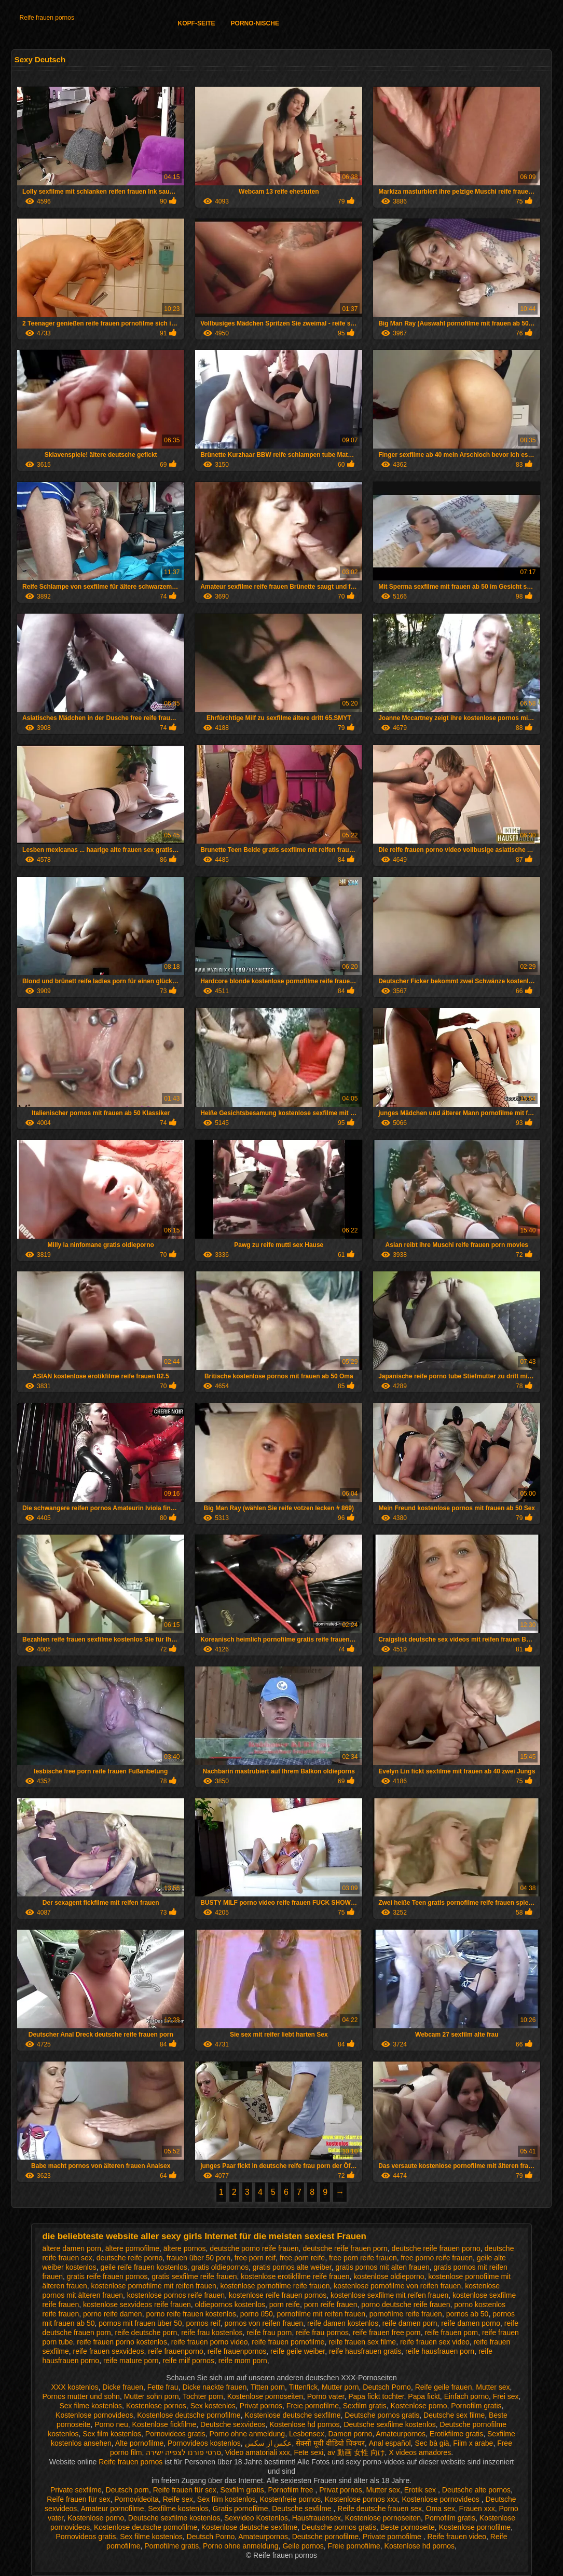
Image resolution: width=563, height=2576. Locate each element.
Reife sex (178, 2499)
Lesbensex (306, 2434)
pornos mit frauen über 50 (140, 2323)
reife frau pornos (322, 2332)
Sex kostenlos (213, 2406)
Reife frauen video (456, 2536)
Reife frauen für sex (184, 2490)
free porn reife (302, 2258)
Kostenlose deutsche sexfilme (292, 2415)
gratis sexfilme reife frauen (194, 2276)
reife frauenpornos (237, 2351)
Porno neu (111, 2424)
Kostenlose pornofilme (475, 2527)
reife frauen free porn (387, 2332)
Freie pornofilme (312, 2406)
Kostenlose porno (419, 2406)
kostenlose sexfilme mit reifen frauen (389, 2295)
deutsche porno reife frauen (254, 2248)
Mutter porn (340, 2387)
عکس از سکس (268, 2443)
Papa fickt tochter (376, 2396)
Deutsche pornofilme (325, 2536)
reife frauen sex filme (362, 2342)
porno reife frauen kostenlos (191, 2314)
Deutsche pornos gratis (382, 2415)
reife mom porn (242, 2360)
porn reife (284, 2304)
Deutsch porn (127, 2490)
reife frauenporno (175, 2351)
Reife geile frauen (443, 2387)
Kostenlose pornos (156, 2406)
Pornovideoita (136, 2499)
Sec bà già (432, 2443)
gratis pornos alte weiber (292, 2267)
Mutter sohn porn (151, 2396)
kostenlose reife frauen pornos (277, 2295)
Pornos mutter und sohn (80, 2396)
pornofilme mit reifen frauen (321, 2314)
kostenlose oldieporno (388, 2276)
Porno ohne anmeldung (247, 2434)
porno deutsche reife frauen (405, 2304)
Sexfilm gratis (365, 2406)
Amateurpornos (400, 2434)
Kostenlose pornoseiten (265, 2396)
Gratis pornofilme (240, 2508)
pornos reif (203, 2323)
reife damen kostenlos (342, 2323)
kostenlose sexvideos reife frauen (137, 2304)
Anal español (390, 2443)
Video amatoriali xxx (257, 2452)
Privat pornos (261, 2406)
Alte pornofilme (139, 2443)
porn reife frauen (331, 2304)
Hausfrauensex (316, 2518)
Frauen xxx (477, 2508)
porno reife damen (112, 2314)
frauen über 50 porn (198, 2258)
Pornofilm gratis (476, 2406)
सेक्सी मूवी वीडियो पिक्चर (330, 2443)
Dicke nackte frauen (214, 2387)
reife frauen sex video (435, 2342)
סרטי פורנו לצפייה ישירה (183, 2452)
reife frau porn (269, 2332)
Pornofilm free (291, 2490)
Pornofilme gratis (171, 2546)
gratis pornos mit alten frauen (382, 2267)
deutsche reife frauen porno (436, 2248)
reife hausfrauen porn (439, 2351)
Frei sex (506, 2396)
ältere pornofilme (132, 2248)
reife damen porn (409, 2323)
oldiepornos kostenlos (230, 2304)
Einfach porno (466, 2396)
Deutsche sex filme (454, 2415)
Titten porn (268, 2387)
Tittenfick (303, 2387)
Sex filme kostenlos (90, 2406)
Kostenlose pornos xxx (361, 2499)
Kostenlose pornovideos (94, 2415)
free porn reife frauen (363, 2258)
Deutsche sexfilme (302, 2508)
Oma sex (440, 2508)
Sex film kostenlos (112, 2434)
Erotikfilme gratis (456, 2434)
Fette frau (162, 2387)
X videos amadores (420, 2452)
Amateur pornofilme (112, 2508)
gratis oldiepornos (220, 2267)
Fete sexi (308, 2452)
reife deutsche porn (146, 2332)
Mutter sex (493, 2387)
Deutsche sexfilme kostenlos (389, 2424)
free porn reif (255, 2258)
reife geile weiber (297, 2351)
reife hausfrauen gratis (365, 2351)
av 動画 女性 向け (356, 2452)
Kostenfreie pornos (290, 2499)
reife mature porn (131, 2360)
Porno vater (326, 2396)
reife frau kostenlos (211, 2332)
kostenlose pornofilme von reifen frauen (397, 2286)
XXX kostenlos (75, 2387)
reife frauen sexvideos (108, 2351)
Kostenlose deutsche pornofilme (188, 2415)
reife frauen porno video (209, 2342)
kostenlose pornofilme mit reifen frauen (153, 2286)
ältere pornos (184, 2248)
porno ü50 (256, 2314)
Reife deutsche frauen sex (379, 2508)
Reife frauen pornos (47, 17)
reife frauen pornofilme (288, 2342)
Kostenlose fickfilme (164, 2424)
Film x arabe (473, 2443)
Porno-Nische (255, 23)
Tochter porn (203, 2396)
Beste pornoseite (407, 2527)
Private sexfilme (76, 2490)
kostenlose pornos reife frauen (176, 2295)
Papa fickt (424, 2396)
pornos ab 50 (467, 2314)
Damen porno (350, 2434)
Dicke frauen (122, 2387)
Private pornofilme (393, 2536)
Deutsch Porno (387, 2387)
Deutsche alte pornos (476, 2490)
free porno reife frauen (437, 2258)
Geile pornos (302, 2546)
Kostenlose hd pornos (304, 2424)
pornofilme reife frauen (405, 2314)
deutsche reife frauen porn (345, 2248)
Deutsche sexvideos (232, 2424)
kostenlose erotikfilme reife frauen (295, 2276)
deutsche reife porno (130, 2258)
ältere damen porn (71, 2248)
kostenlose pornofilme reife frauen (275, 2286)
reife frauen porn (451, 2332)
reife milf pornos (188, 2360)
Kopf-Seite (196, 23)
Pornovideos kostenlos (204, 2443)
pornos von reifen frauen (263, 2323)
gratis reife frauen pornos (107, 2276)
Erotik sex (421, 2490)
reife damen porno (470, 2323)
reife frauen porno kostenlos (122, 2342)
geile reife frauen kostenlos (143, 2267)
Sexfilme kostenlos (178, 2508)
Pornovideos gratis (175, 2434)
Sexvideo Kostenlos (256, 2518)
